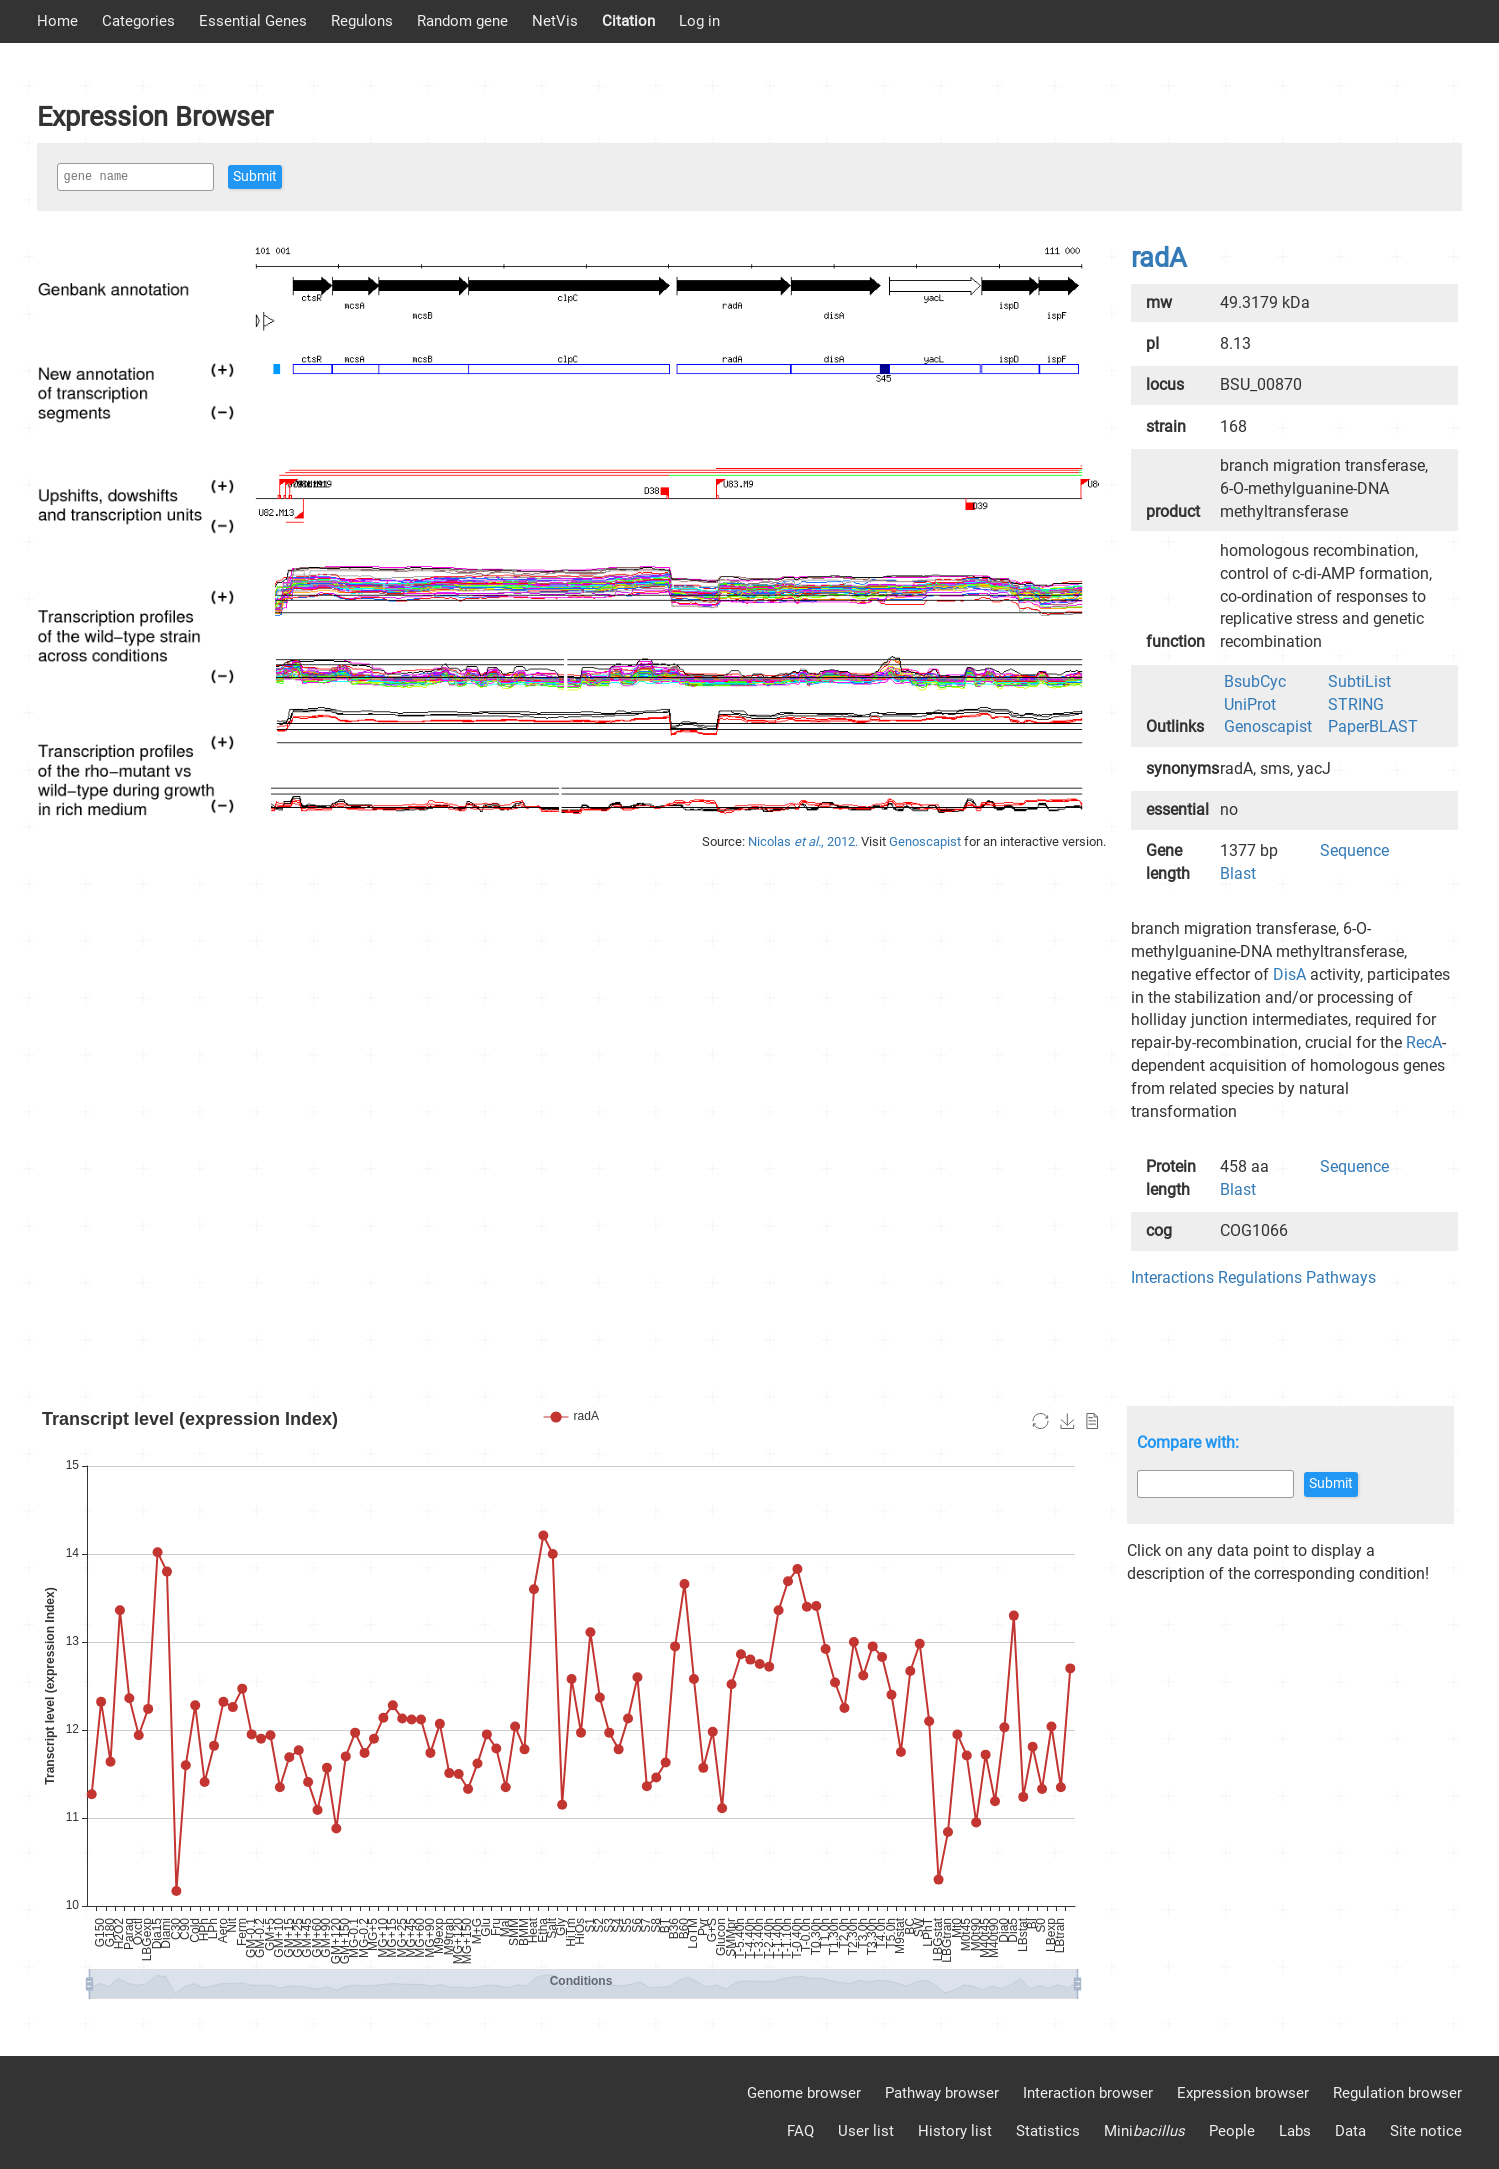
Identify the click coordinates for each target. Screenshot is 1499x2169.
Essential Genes (253, 21)
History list (955, 2131)
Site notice (1426, 2131)
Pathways (1341, 1277)
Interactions (1172, 1277)
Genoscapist (926, 841)
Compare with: (1188, 1442)
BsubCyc (1255, 681)
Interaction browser (1088, 2093)
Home (57, 21)
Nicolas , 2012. (804, 841)
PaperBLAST (1373, 726)
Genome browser (804, 2093)
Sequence (1354, 850)
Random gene (462, 21)
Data (1350, 2131)
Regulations (1260, 1277)
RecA (1424, 1042)
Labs (1295, 2131)
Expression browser (1243, 2093)
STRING (1356, 704)
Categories (138, 21)
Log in (699, 21)
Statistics (1048, 2131)
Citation (628, 21)
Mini (1144, 2131)
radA (1159, 258)
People (1232, 2131)
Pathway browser (942, 2093)
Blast (1238, 873)
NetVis (555, 21)
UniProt (1250, 704)
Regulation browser (1397, 2093)
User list (866, 2131)
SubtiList (1359, 681)
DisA (1289, 974)
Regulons (362, 21)
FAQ (800, 2131)
